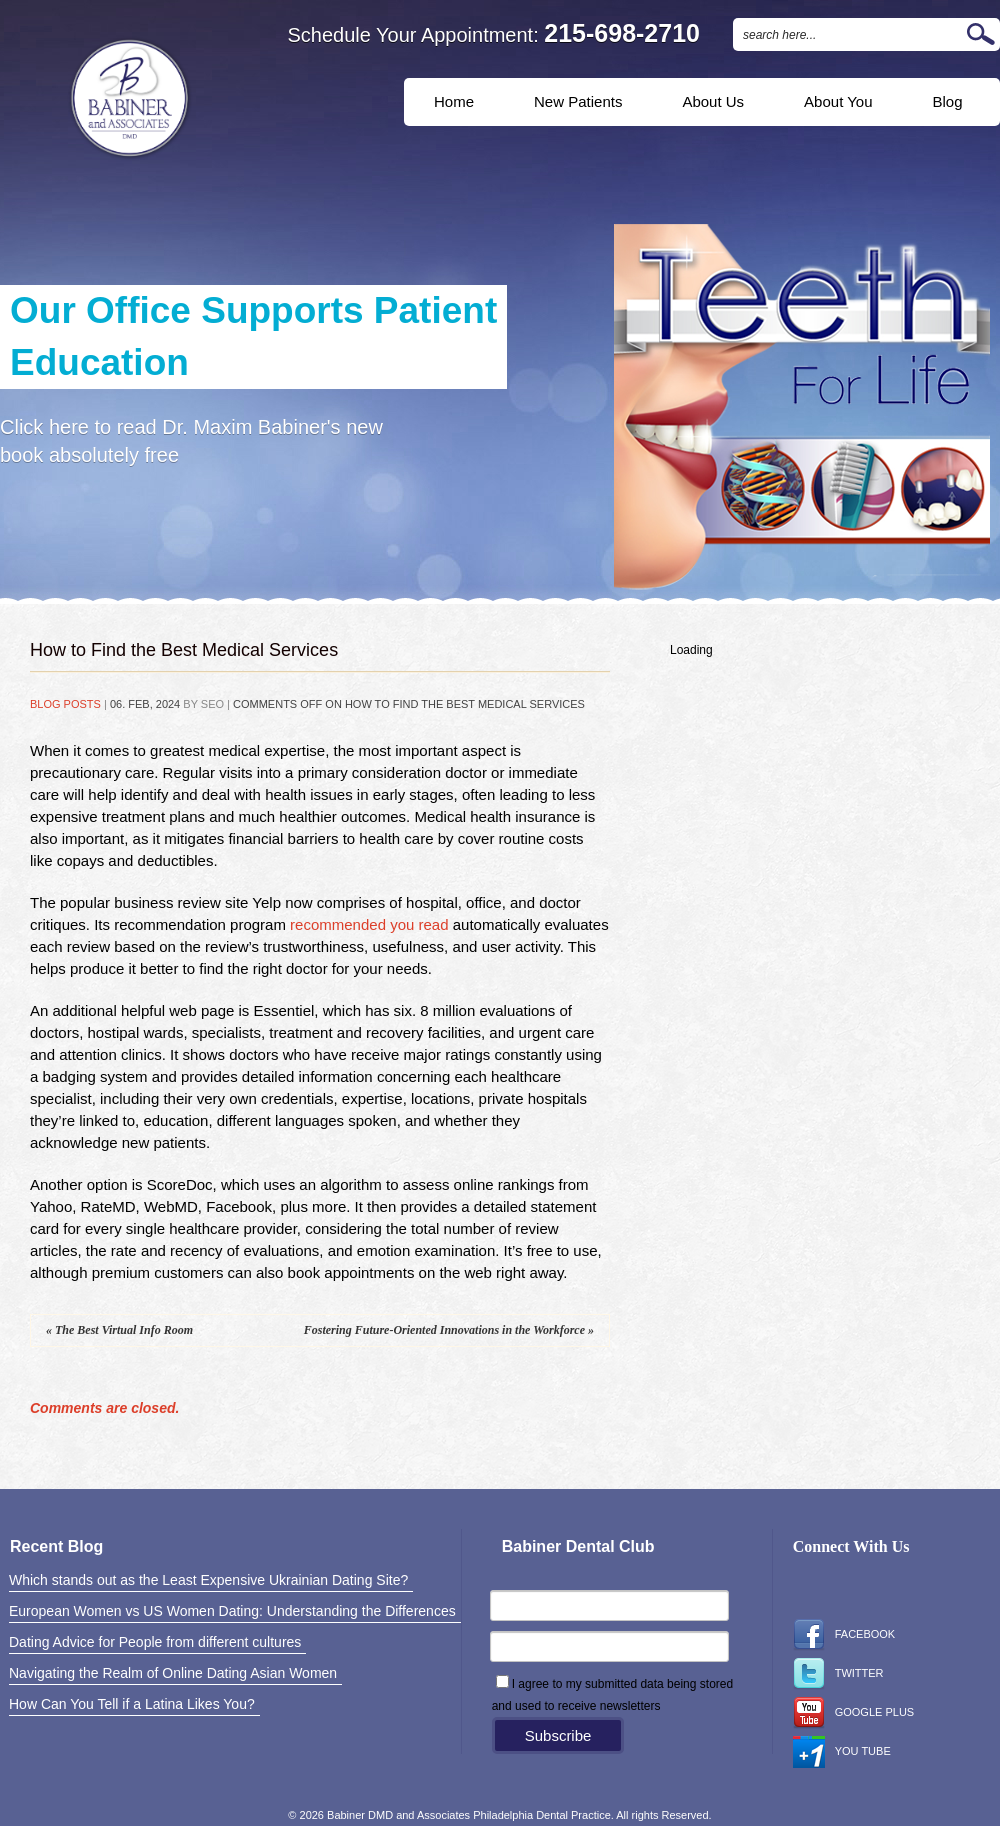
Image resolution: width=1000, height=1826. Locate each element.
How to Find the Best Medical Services (184, 650)
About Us (713, 101)
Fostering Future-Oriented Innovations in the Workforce (449, 1330)
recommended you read (369, 924)
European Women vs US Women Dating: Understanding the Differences (232, 1611)
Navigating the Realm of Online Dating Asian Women (173, 1673)
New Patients (578, 101)
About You (838, 101)
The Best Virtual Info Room (119, 1330)
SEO (212, 704)
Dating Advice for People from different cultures (155, 1642)
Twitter (838, 1674)
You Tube (842, 1752)
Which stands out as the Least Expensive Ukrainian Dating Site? (208, 1580)
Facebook (844, 1635)
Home (454, 101)
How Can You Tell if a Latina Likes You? (132, 1704)
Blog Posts (65, 704)
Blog (948, 101)
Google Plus (853, 1713)
